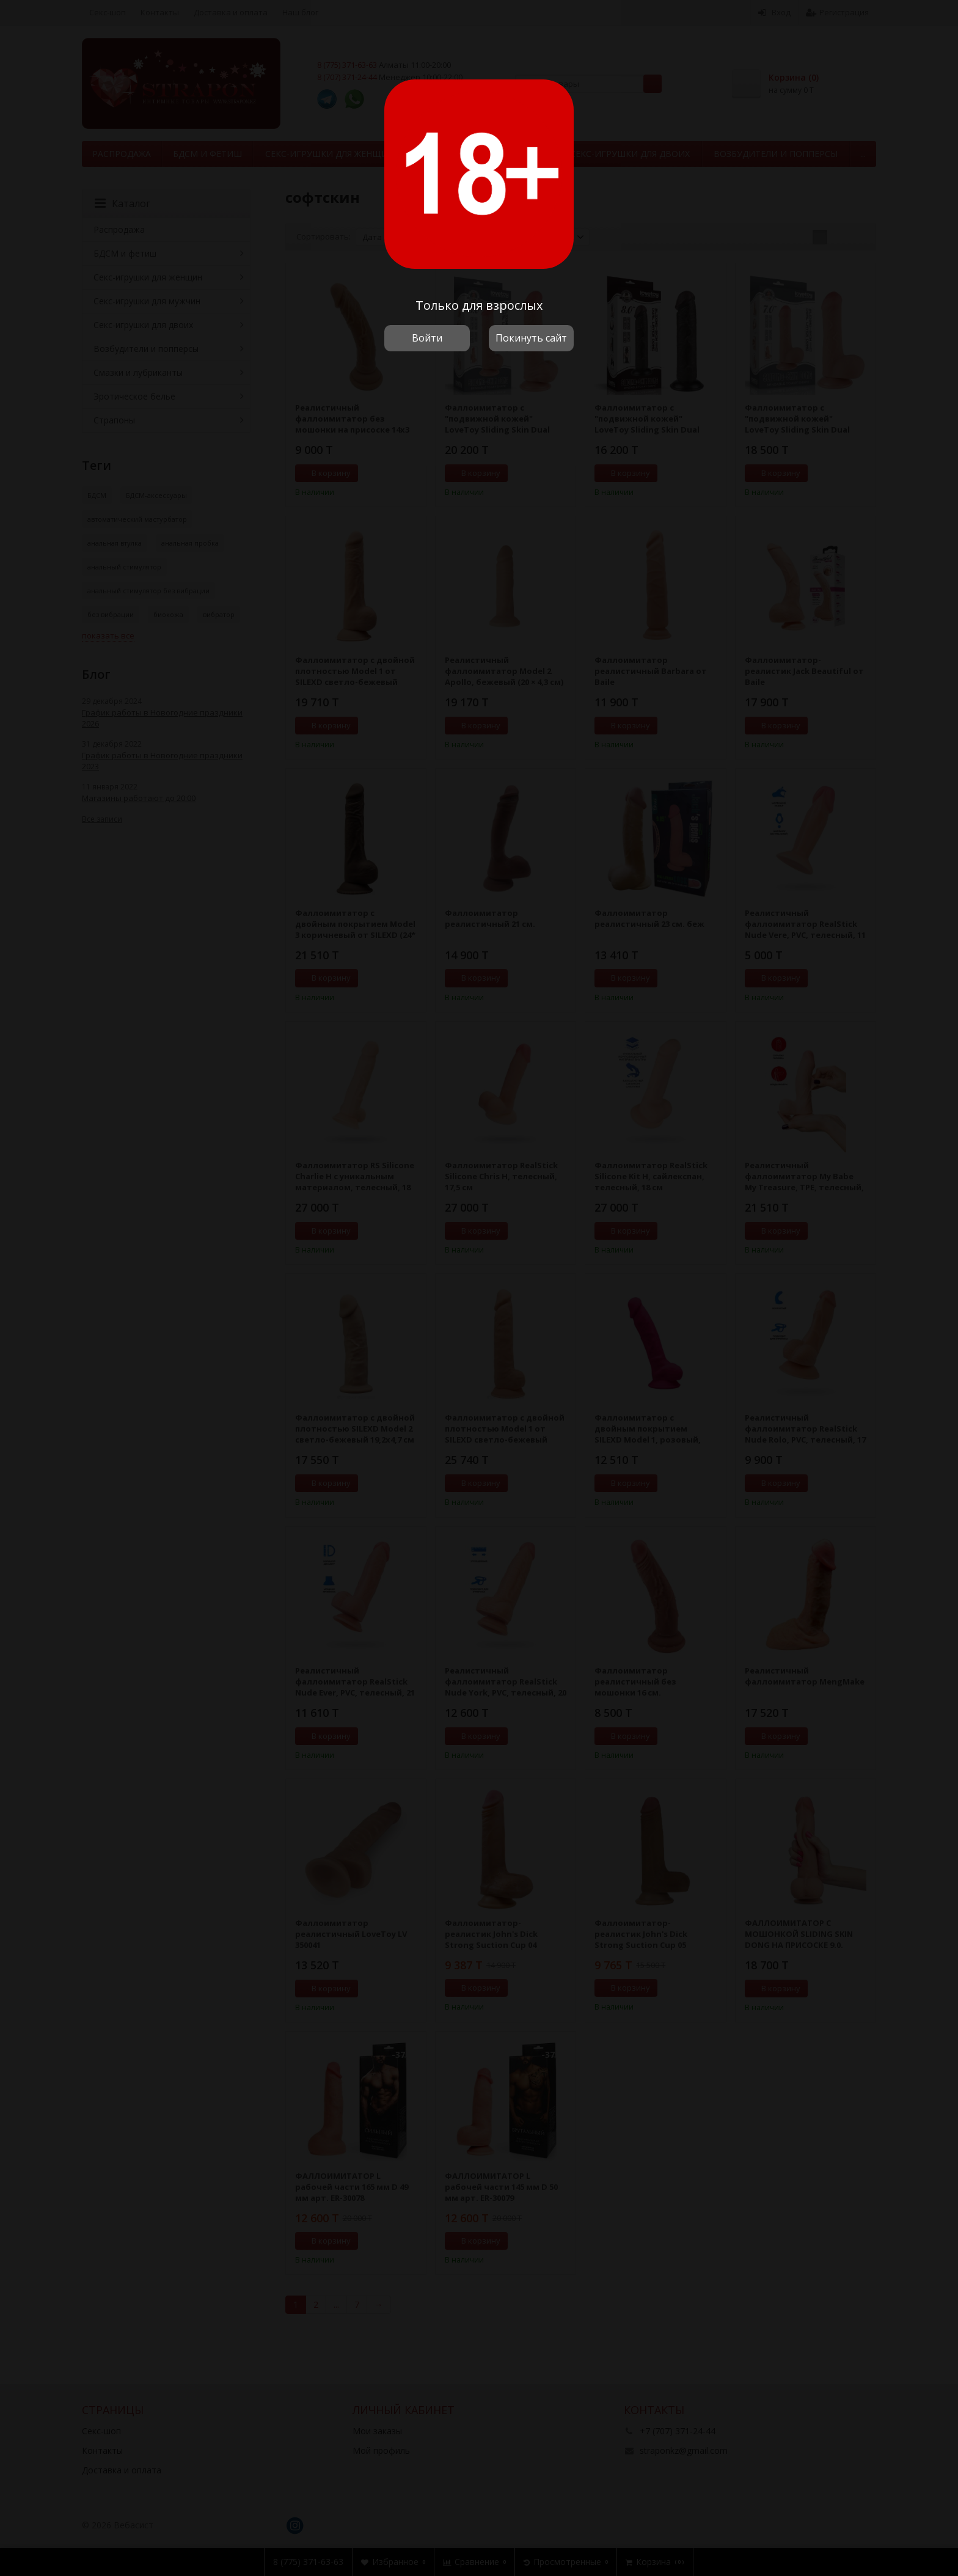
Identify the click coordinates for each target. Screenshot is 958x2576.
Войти (427, 338)
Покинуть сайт (531, 338)
